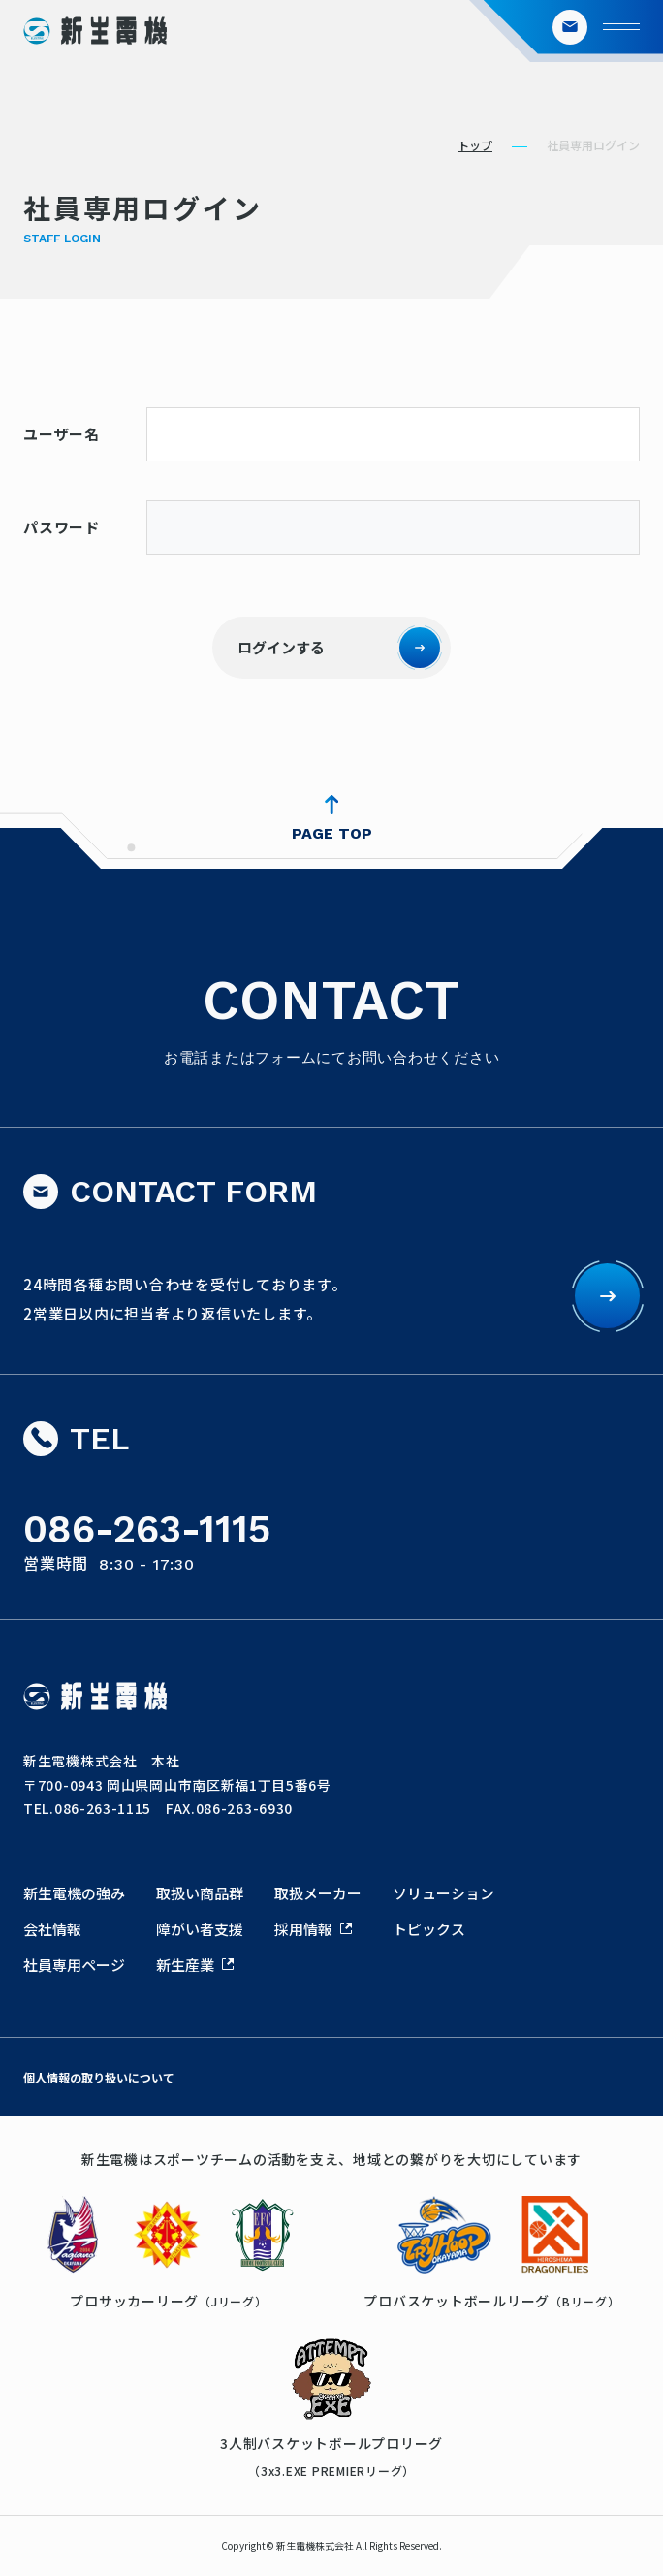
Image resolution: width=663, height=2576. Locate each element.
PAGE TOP (332, 833)
